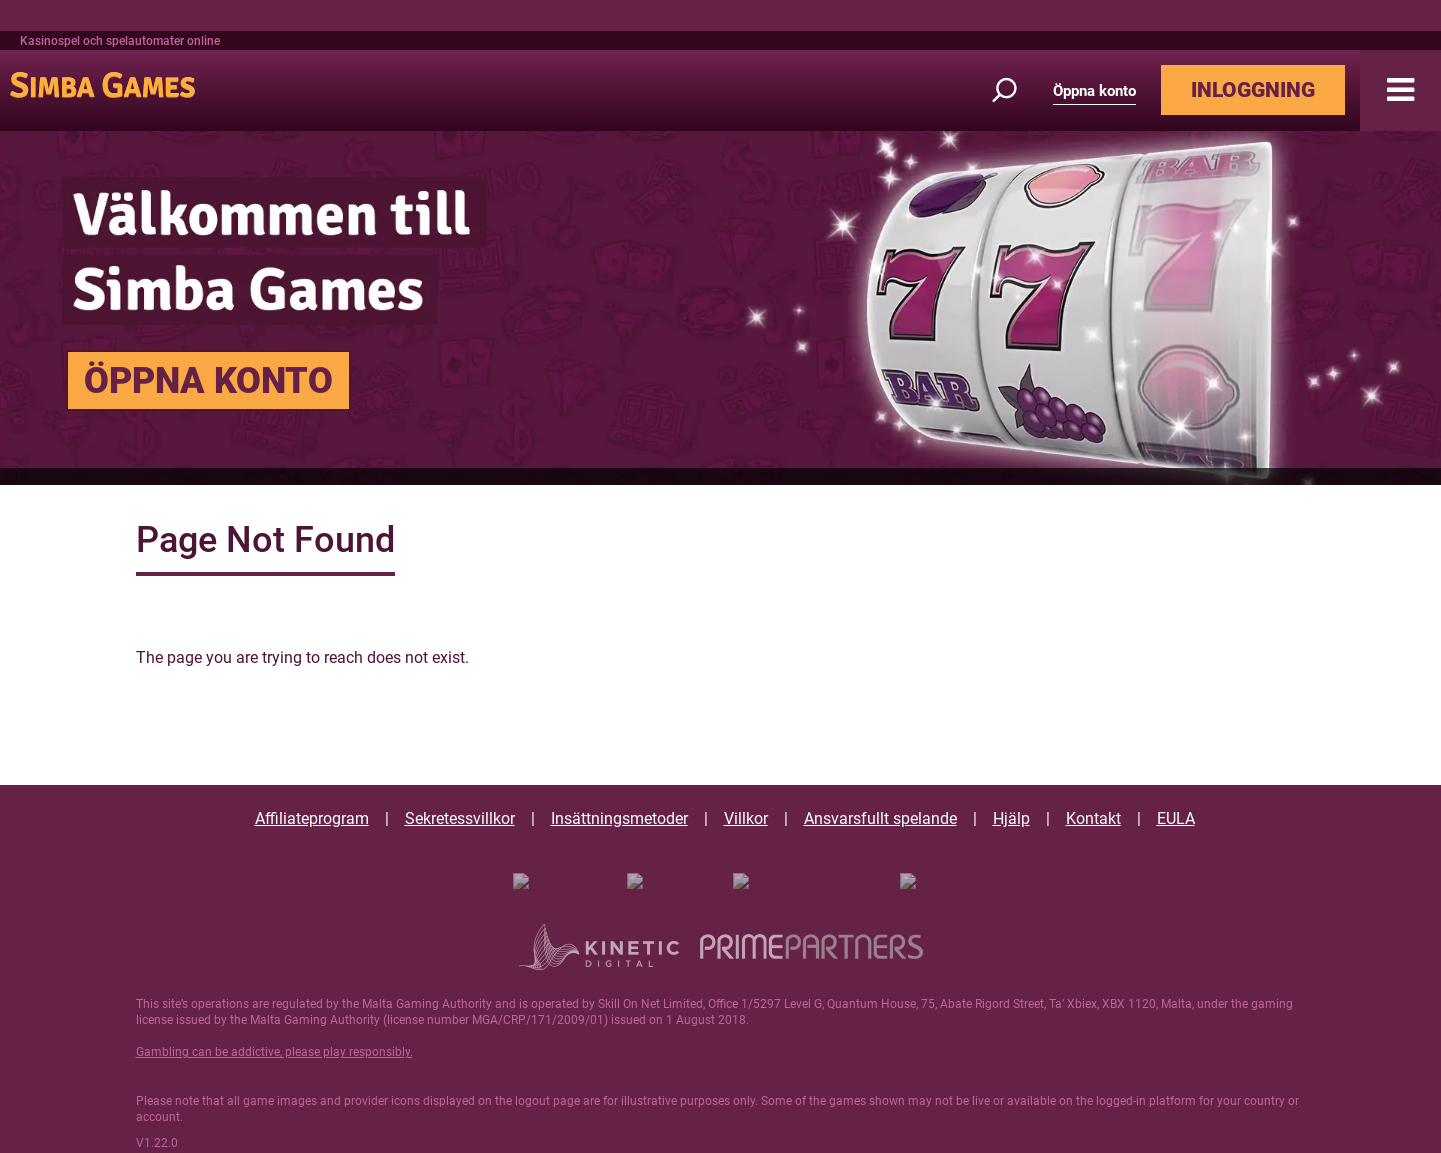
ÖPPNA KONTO (208, 381)
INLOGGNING (1253, 90)
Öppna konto (1094, 91)
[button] (1400, 90)
